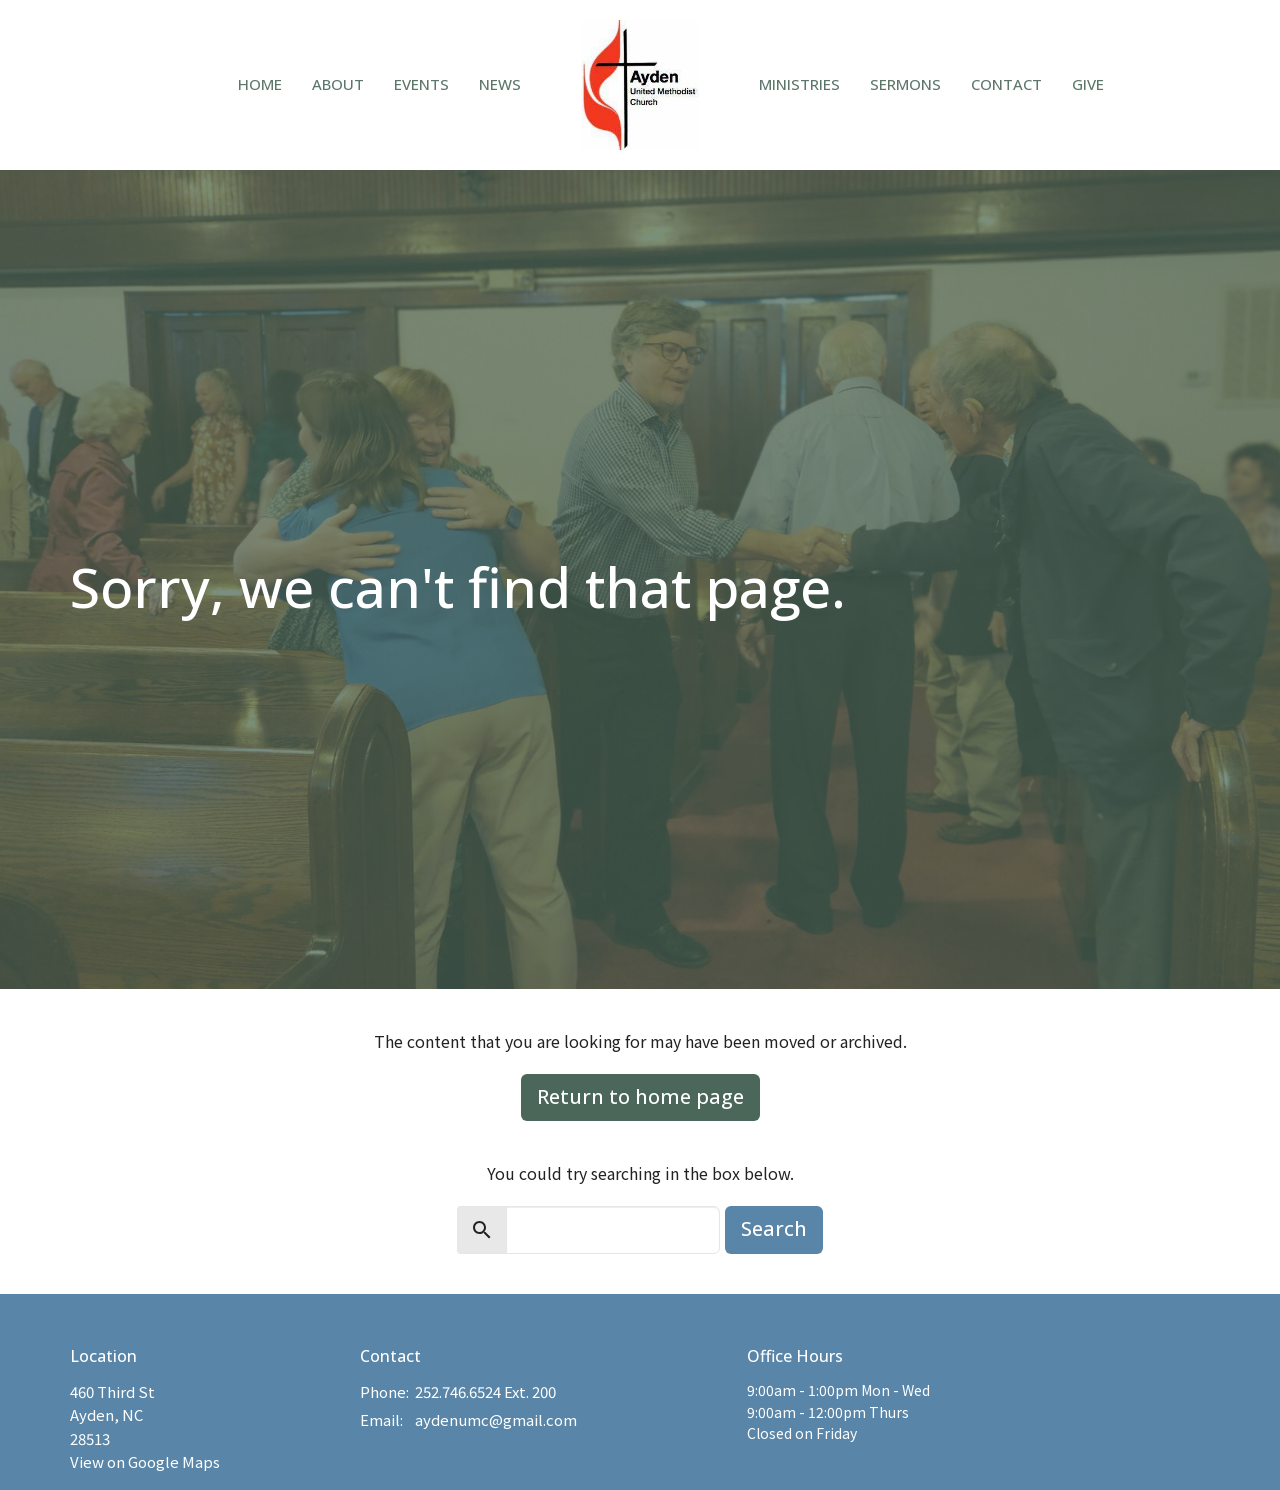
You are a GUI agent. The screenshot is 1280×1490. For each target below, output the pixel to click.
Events (421, 84)
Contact (1006, 84)
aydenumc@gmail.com (496, 1419)
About (338, 84)
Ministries (799, 84)
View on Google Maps (145, 1461)
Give (1088, 84)
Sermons (905, 84)
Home (260, 84)
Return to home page (640, 1096)
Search (774, 1228)
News (500, 84)
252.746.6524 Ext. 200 (485, 1391)
